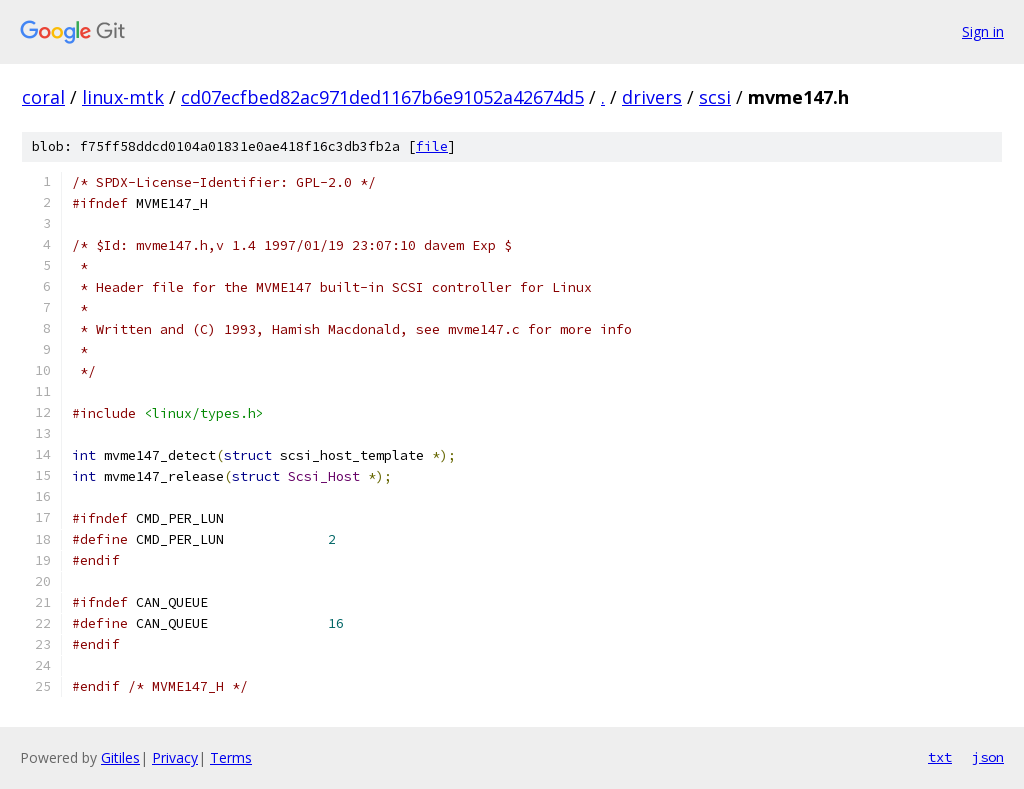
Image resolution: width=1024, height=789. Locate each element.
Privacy (175, 757)
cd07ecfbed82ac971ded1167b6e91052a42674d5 (382, 97)
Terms (231, 757)
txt (940, 757)
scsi (715, 97)
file (432, 146)
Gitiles (120, 757)
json (988, 757)
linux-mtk (123, 97)
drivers (652, 97)
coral (43, 97)
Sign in (983, 31)
